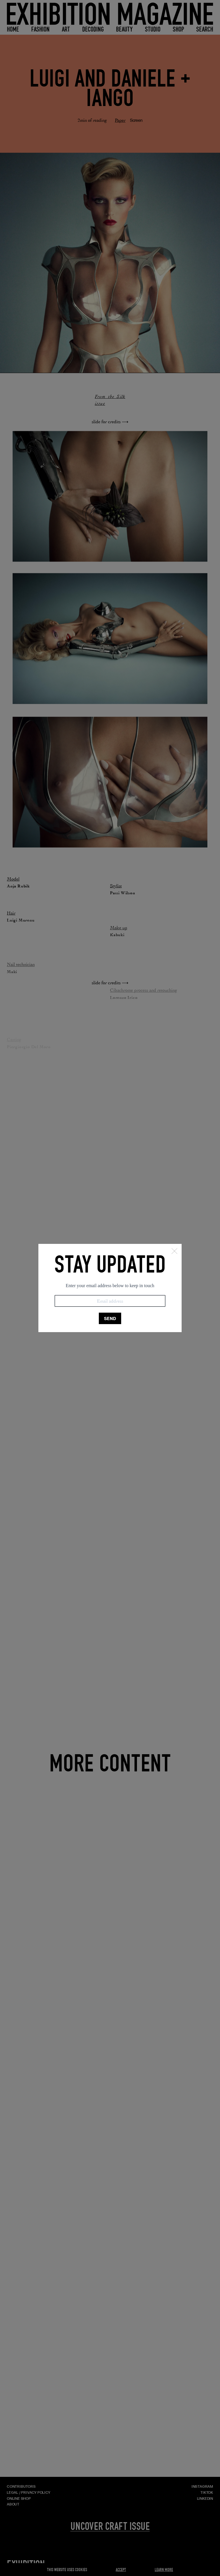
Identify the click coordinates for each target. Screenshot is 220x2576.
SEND (110, 1318)
